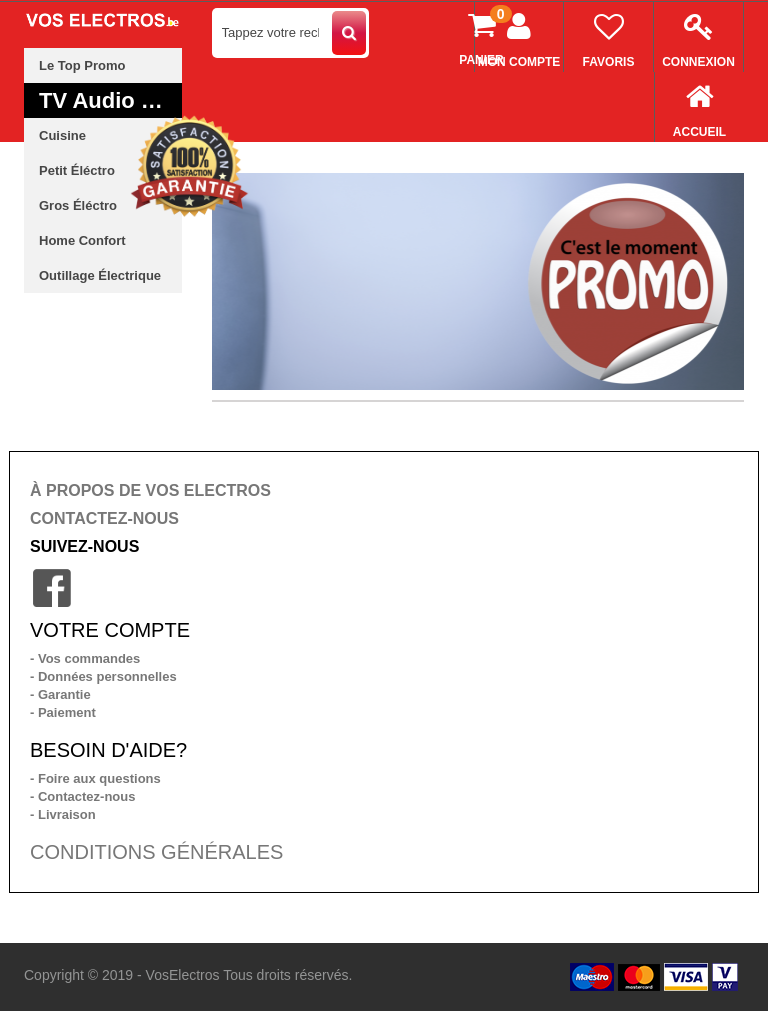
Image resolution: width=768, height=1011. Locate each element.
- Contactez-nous (82, 796)
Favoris (608, 35)
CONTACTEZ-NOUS (104, 518)
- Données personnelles (103, 676)
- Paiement (63, 712)
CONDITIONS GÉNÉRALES (156, 852)
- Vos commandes (85, 658)
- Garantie (60, 694)
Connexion (698, 35)
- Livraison (63, 814)
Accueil (699, 105)
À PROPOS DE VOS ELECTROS (150, 490)
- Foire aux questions (95, 778)
